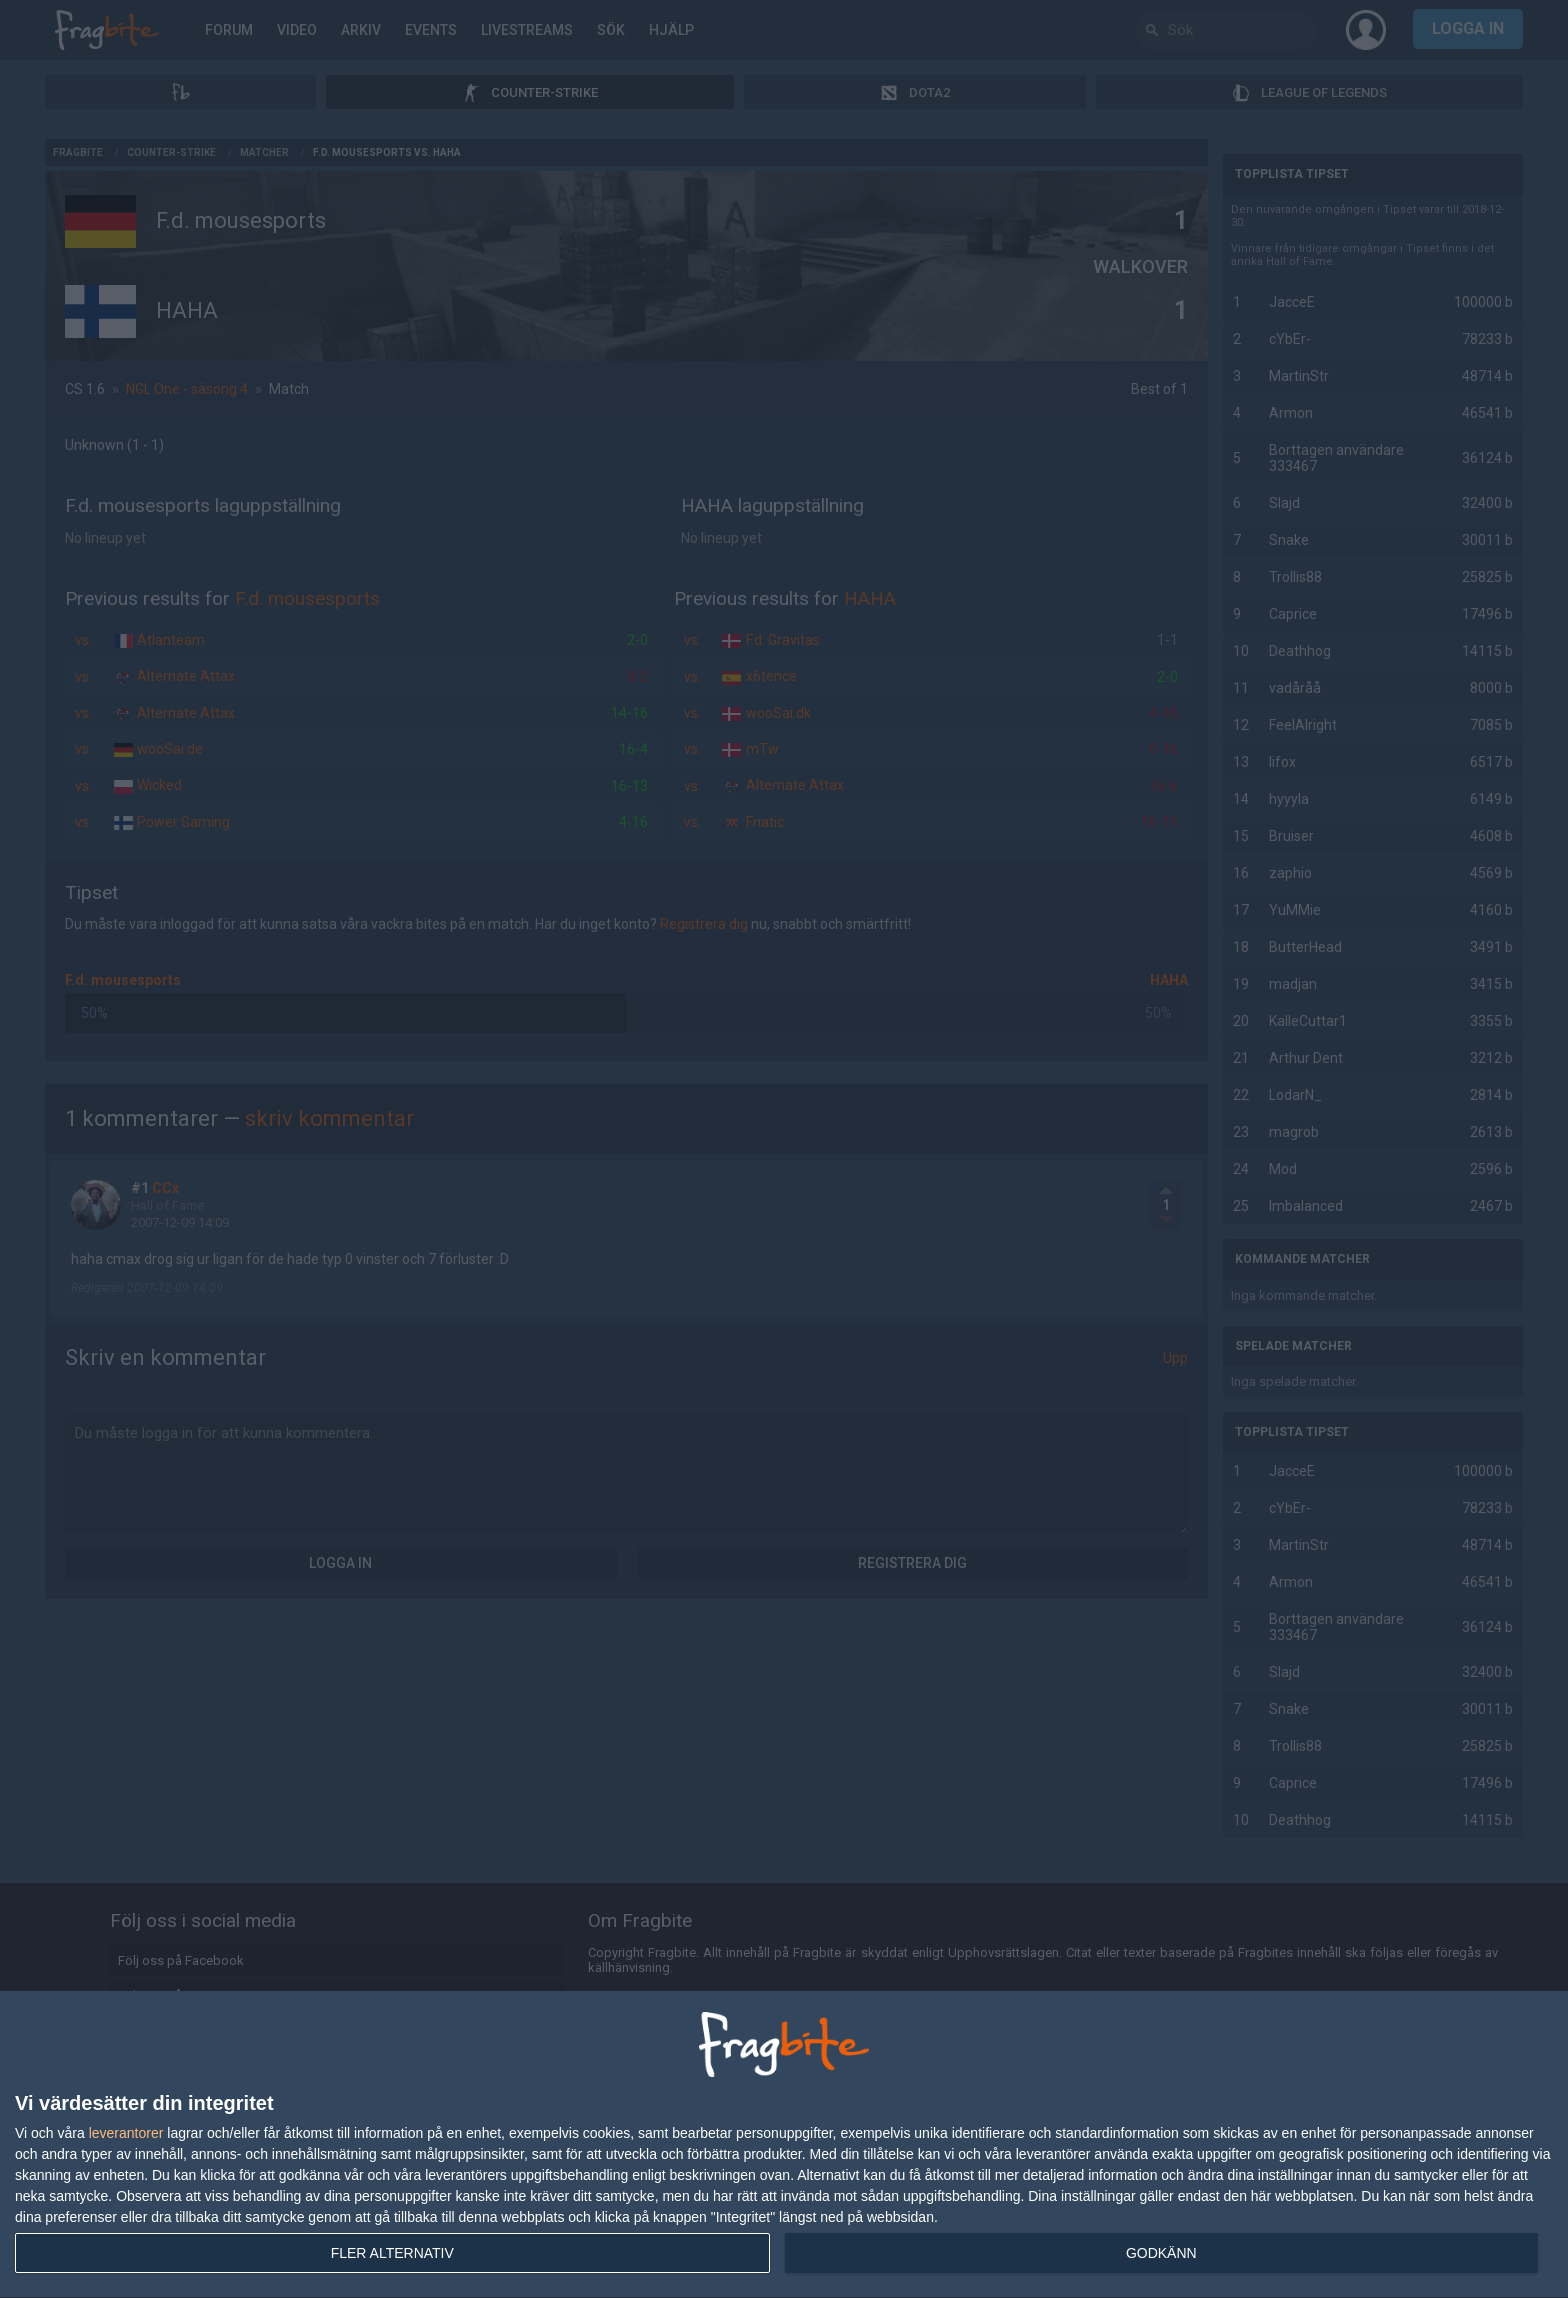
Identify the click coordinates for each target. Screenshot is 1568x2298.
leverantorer (126, 2133)
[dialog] (784, 2145)
